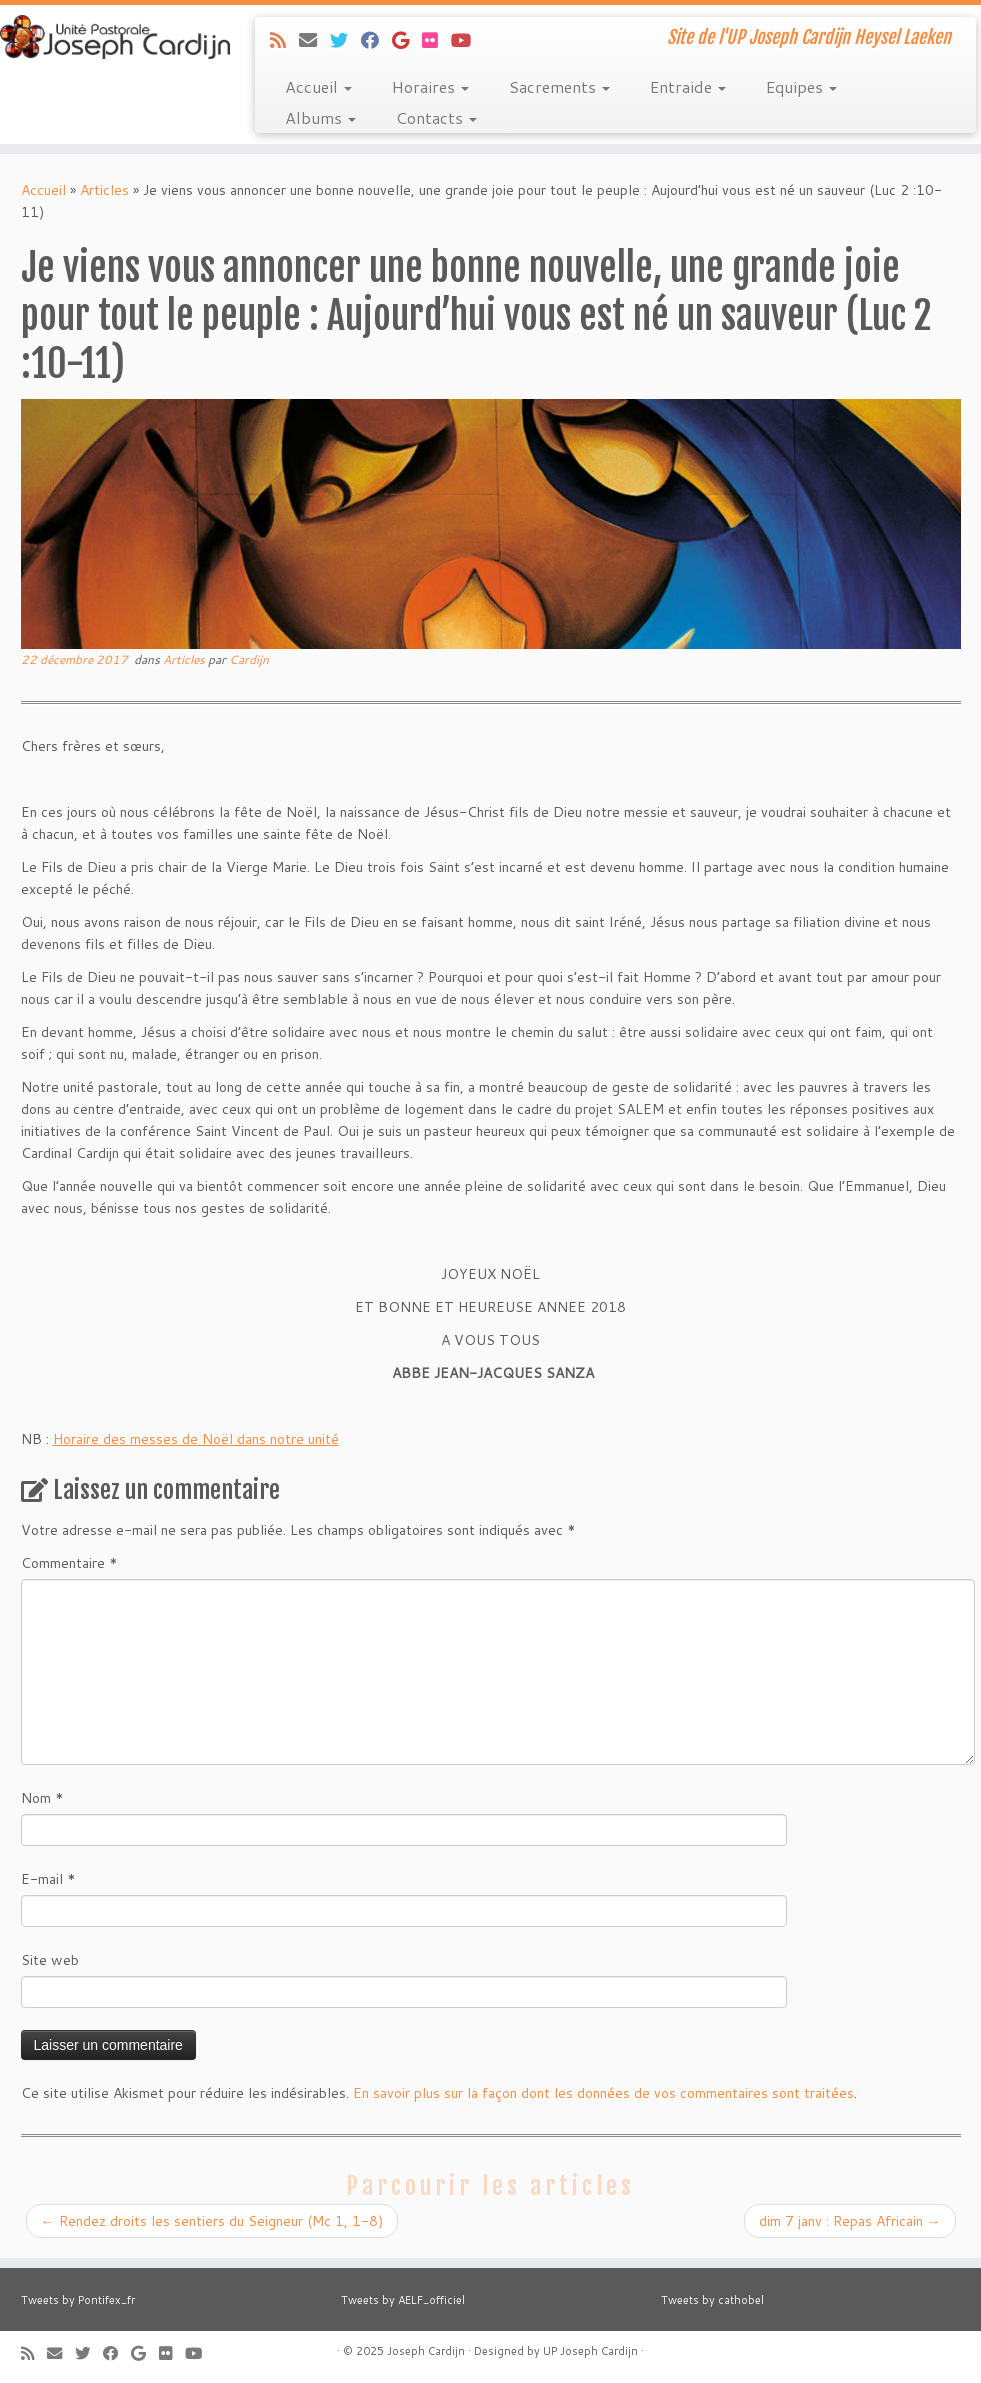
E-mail (48, 1879)
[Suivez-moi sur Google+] (407, 40)
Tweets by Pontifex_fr (78, 2300)
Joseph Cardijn (426, 2351)
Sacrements (559, 86)
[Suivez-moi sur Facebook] (376, 40)
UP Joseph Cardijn (590, 2351)
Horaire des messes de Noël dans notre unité (196, 1439)
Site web (50, 1960)
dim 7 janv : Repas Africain (850, 2221)
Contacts (436, 117)
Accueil (318, 86)
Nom (42, 1798)
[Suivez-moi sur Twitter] (345, 40)
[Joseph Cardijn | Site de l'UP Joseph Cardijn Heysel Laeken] (115, 37)
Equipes (801, 86)
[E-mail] (314, 40)
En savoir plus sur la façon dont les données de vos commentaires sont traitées (603, 2093)
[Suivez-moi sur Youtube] (467, 40)
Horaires (430, 86)
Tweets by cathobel (712, 2300)
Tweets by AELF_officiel (403, 2300)
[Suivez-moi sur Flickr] (436, 40)
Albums (320, 117)
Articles (104, 190)
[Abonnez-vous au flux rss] (284, 40)
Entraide (688, 86)
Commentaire (69, 1563)
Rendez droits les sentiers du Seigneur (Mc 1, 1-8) (212, 2221)
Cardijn (249, 659)
